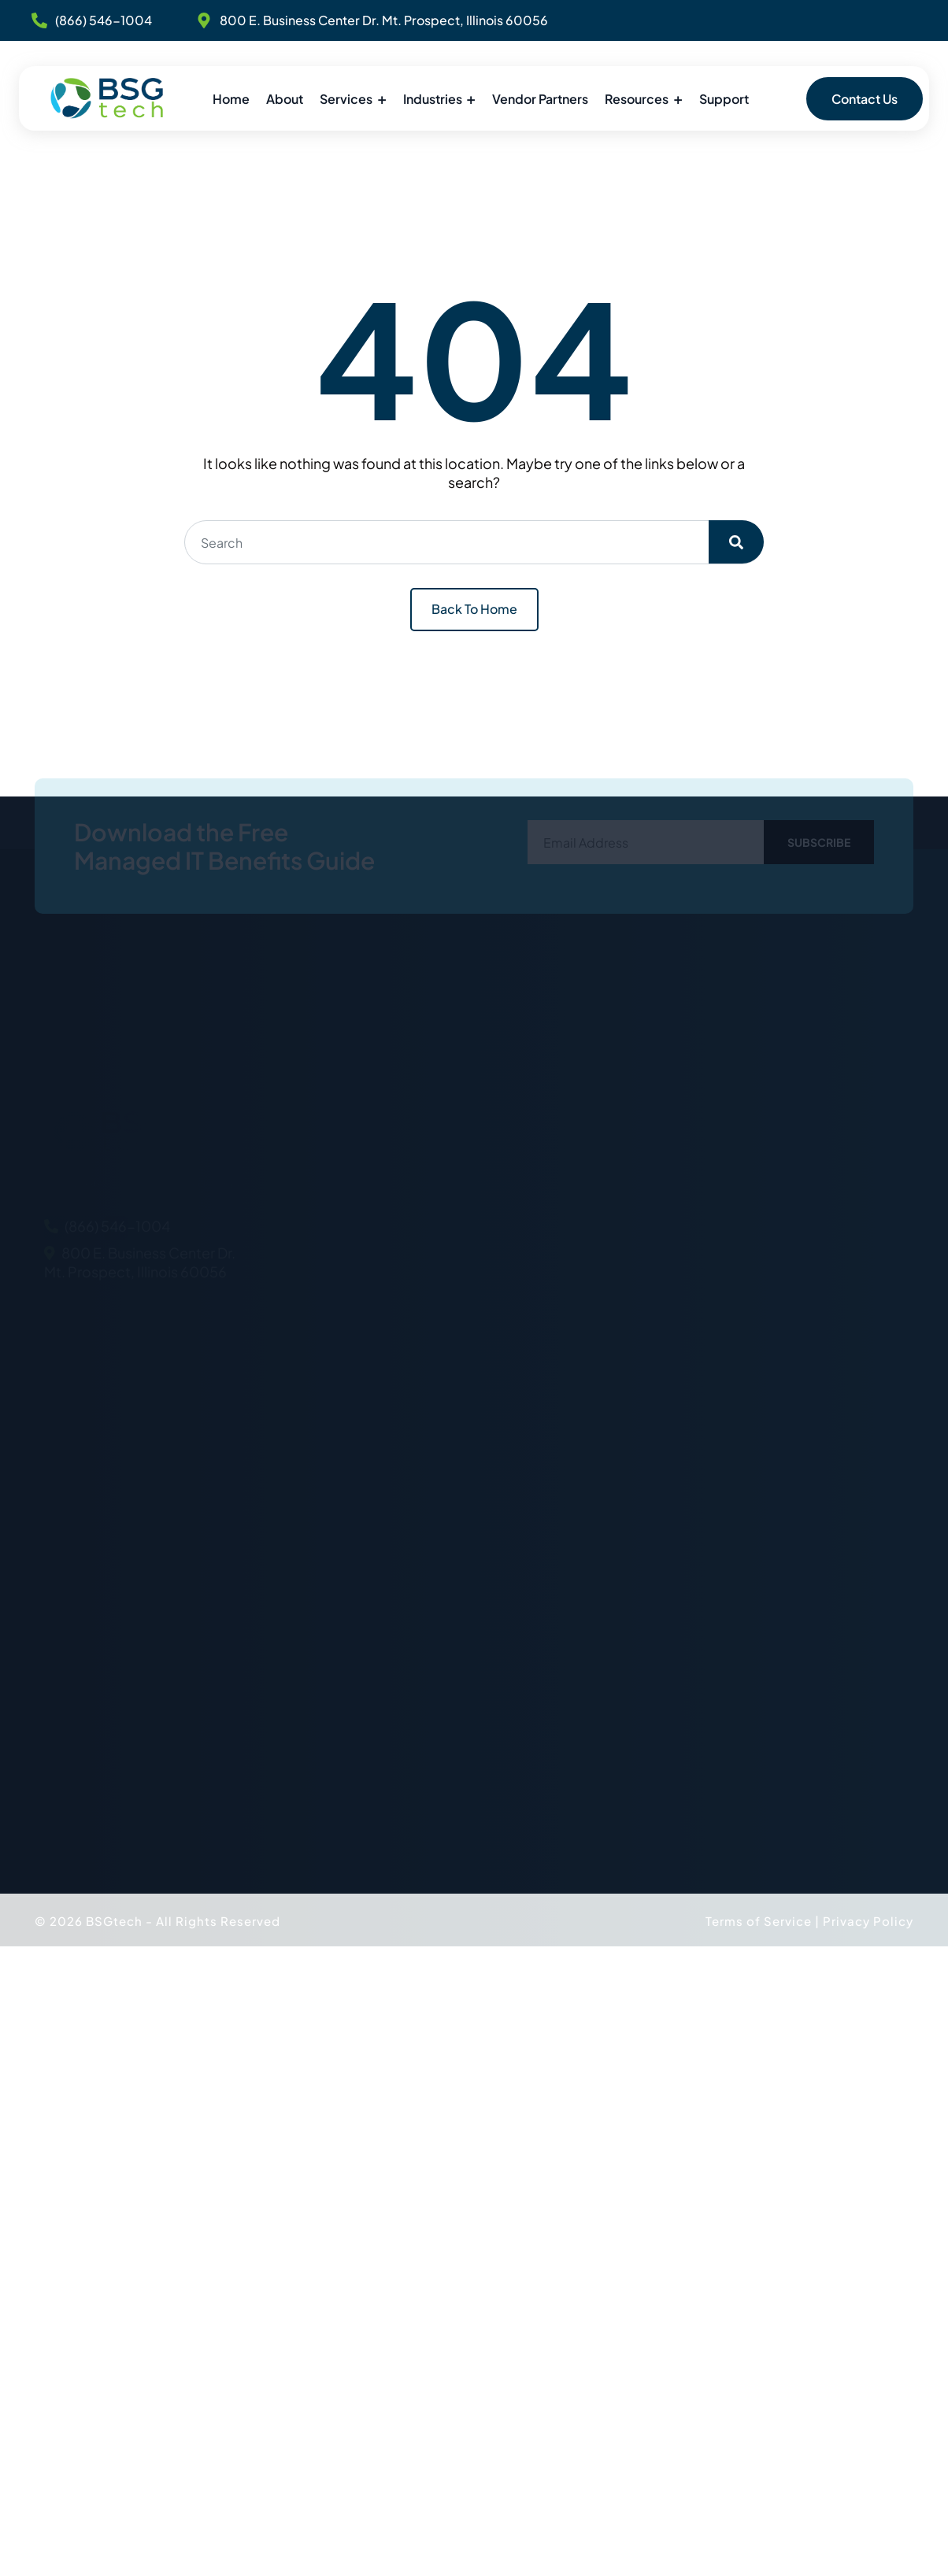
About (284, 99)
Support (724, 99)
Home (231, 99)
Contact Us (864, 99)
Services (346, 99)
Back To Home (474, 609)
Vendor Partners (540, 99)
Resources (636, 99)
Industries (432, 99)
